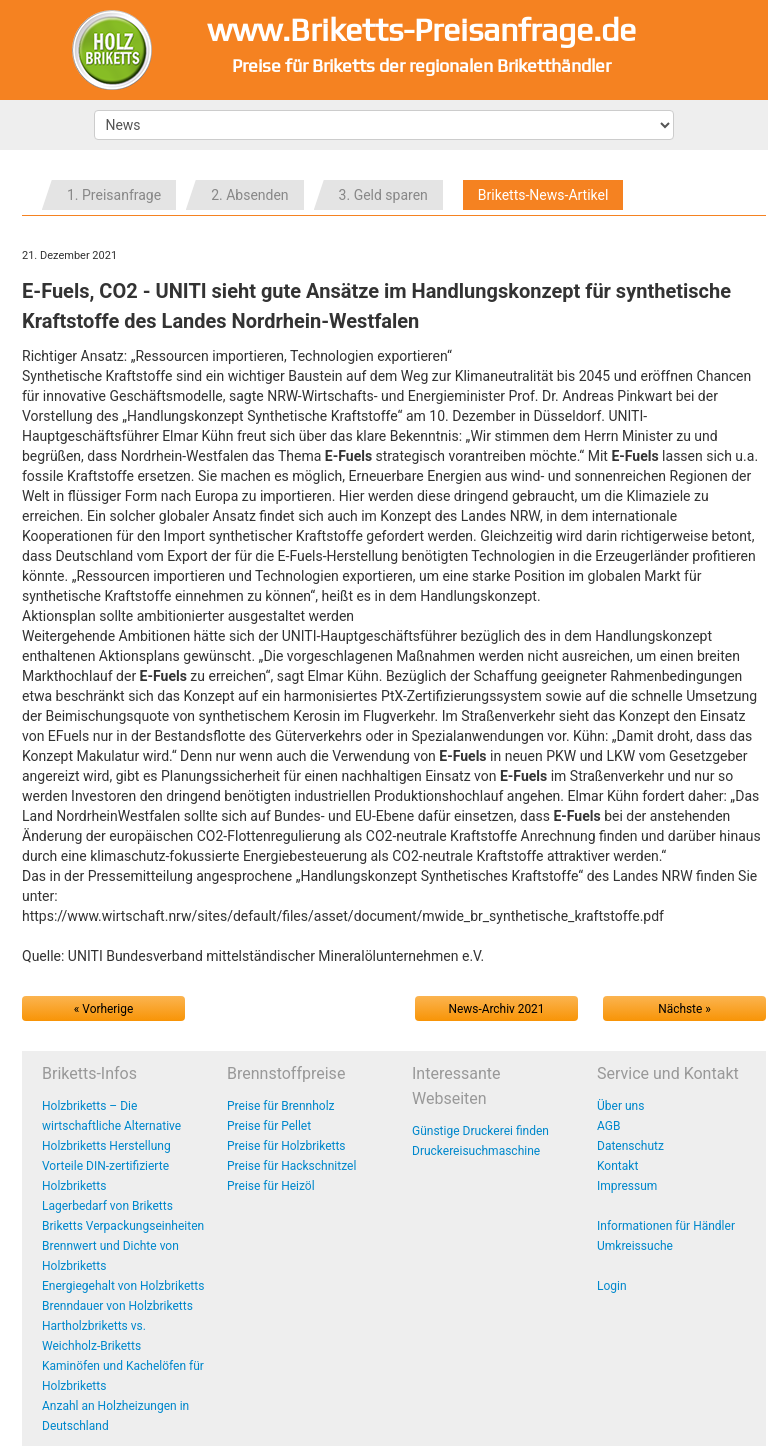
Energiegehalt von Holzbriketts (123, 1286)
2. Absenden (249, 195)
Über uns (620, 1106)
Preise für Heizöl (271, 1186)
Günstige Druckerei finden (480, 1131)
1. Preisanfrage (114, 195)
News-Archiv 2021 (497, 1009)
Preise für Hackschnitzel (291, 1166)
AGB (608, 1126)
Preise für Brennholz (281, 1106)
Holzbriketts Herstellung (106, 1146)
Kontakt (617, 1166)
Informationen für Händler (666, 1226)
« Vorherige (103, 1009)
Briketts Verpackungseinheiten (123, 1226)
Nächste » (684, 1009)
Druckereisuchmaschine (476, 1151)
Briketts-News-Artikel (543, 195)
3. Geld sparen (383, 195)
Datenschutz (630, 1146)
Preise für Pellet (269, 1126)
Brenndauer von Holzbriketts (117, 1306)
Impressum (627, 1186)
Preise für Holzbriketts (286, 1146)
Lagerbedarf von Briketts (107, 1206)
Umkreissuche (635, 1246)
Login (612, 1286)
